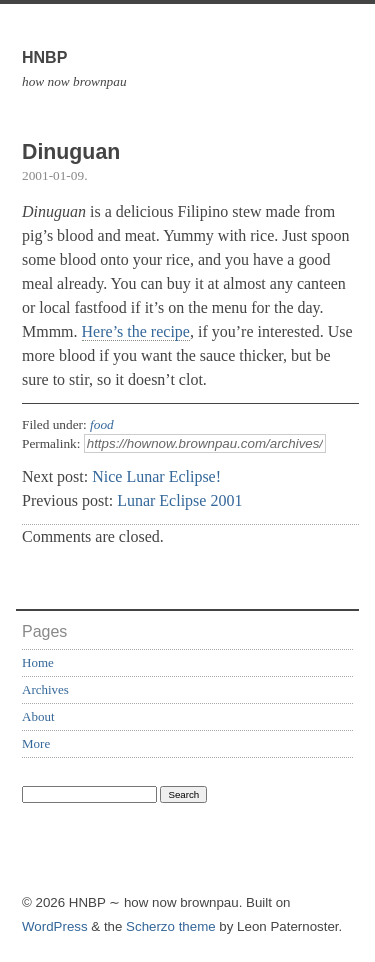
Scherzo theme (171, 926)
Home (38, 662)
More (36, 743)
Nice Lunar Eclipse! (156, 476)
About (38, 716)
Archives (45, 689)
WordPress (55, 926)
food (102, 424)
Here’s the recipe (136, 331)
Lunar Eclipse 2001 (179, 500)
